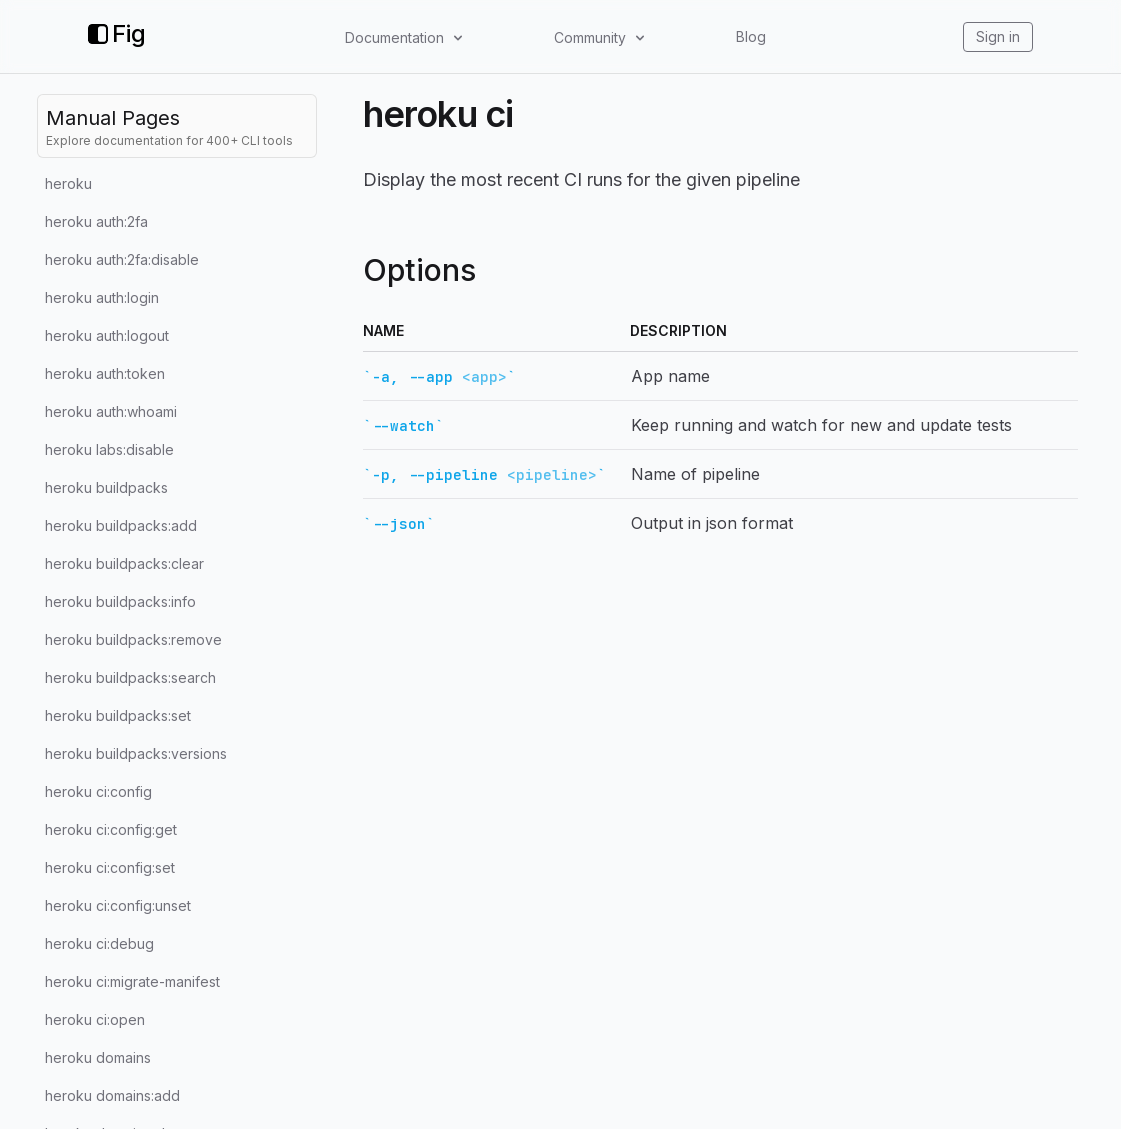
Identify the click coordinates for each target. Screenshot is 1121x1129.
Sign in (998, 36)
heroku (68, 183)
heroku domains (98, 1057)
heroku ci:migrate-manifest (132, 981)
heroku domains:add (112, 1095)
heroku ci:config (98, 791)
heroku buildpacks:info (120, 601)
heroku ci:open (95, 1019)
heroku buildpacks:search (130, 677)
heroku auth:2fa (96, 221)
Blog (751, 36)
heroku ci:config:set (110, 867)
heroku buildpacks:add (121, 525)
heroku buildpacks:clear (124, 563)
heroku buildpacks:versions (136, 753)
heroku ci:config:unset (118, 905)
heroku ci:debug (99, 943)
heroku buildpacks (106, 487)
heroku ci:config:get (111, 829)
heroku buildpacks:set (118, 715)
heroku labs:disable (109, 449)
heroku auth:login (102, 297)
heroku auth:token (105, 373)
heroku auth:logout (107, 335)
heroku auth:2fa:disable (122, 259)
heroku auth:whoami (111, 411)
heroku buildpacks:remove (133, 639)
